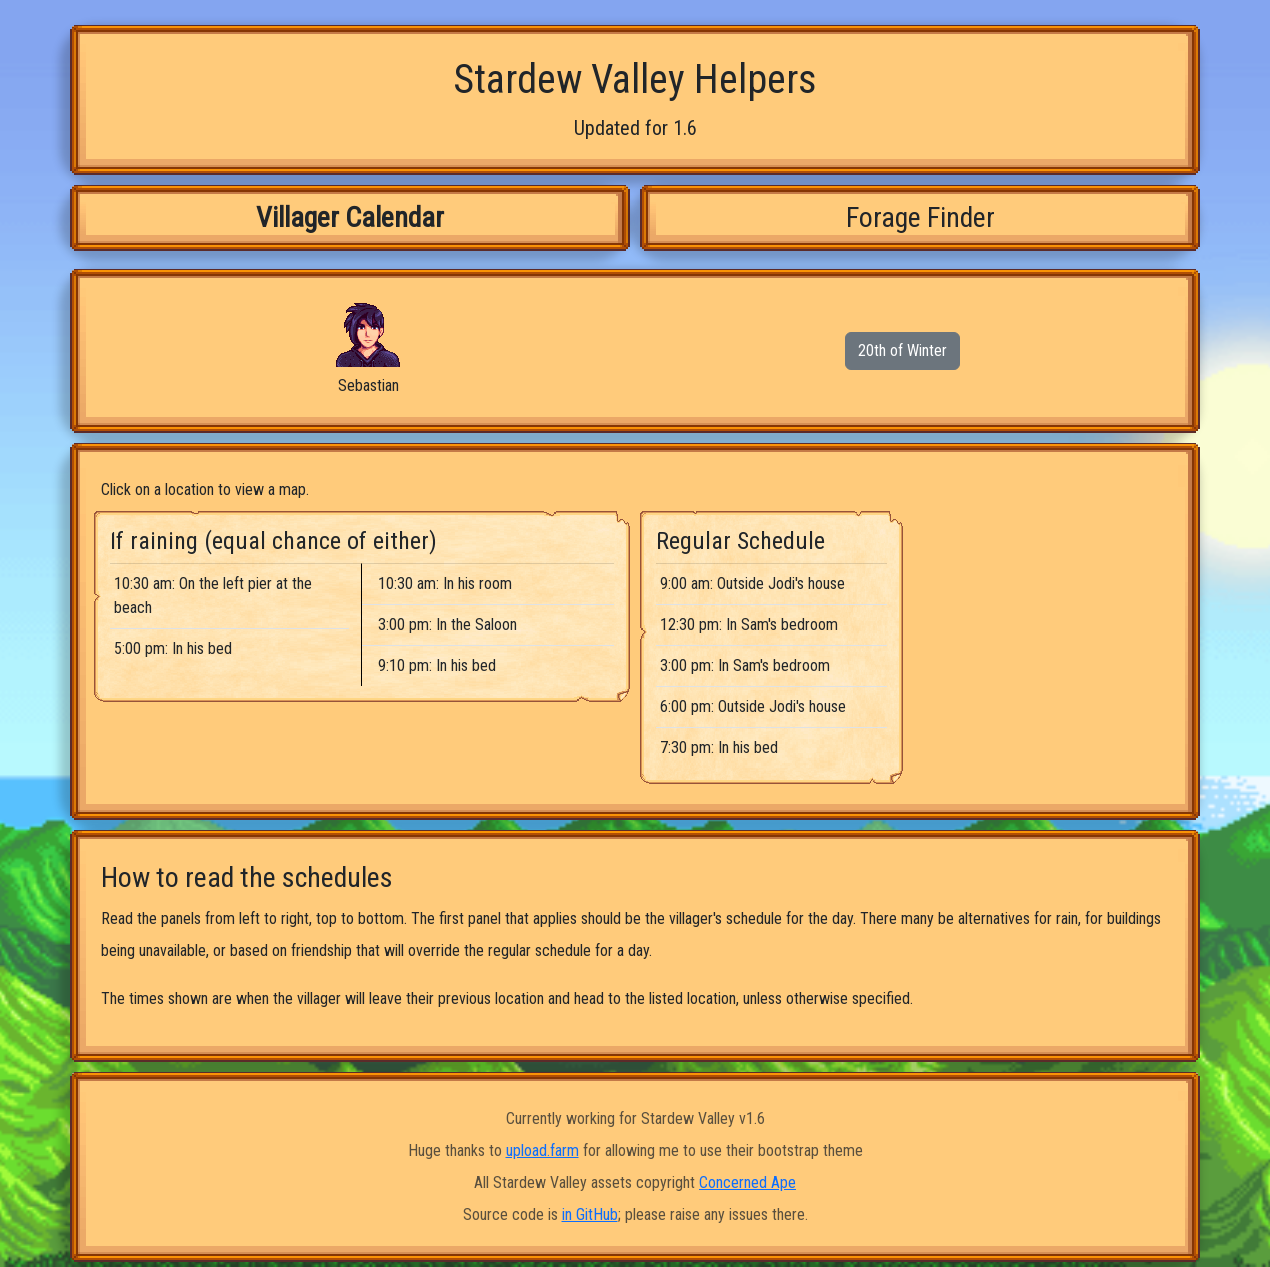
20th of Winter (902, 350)
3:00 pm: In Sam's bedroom (745, 665)
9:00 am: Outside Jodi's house (752, 583)
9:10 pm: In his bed (437, 665)
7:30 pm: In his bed (719, 747)
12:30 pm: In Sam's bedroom (749, 624)
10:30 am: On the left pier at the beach (213, 595)
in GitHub (590, 1214)
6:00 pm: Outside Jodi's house (753, 706)
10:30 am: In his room (445, 583)
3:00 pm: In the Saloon (447, 624)
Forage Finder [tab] (920, 217)
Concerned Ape (747, 1182)
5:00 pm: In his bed (173, 648)
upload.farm (542, 1150)
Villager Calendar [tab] (350, 217)
